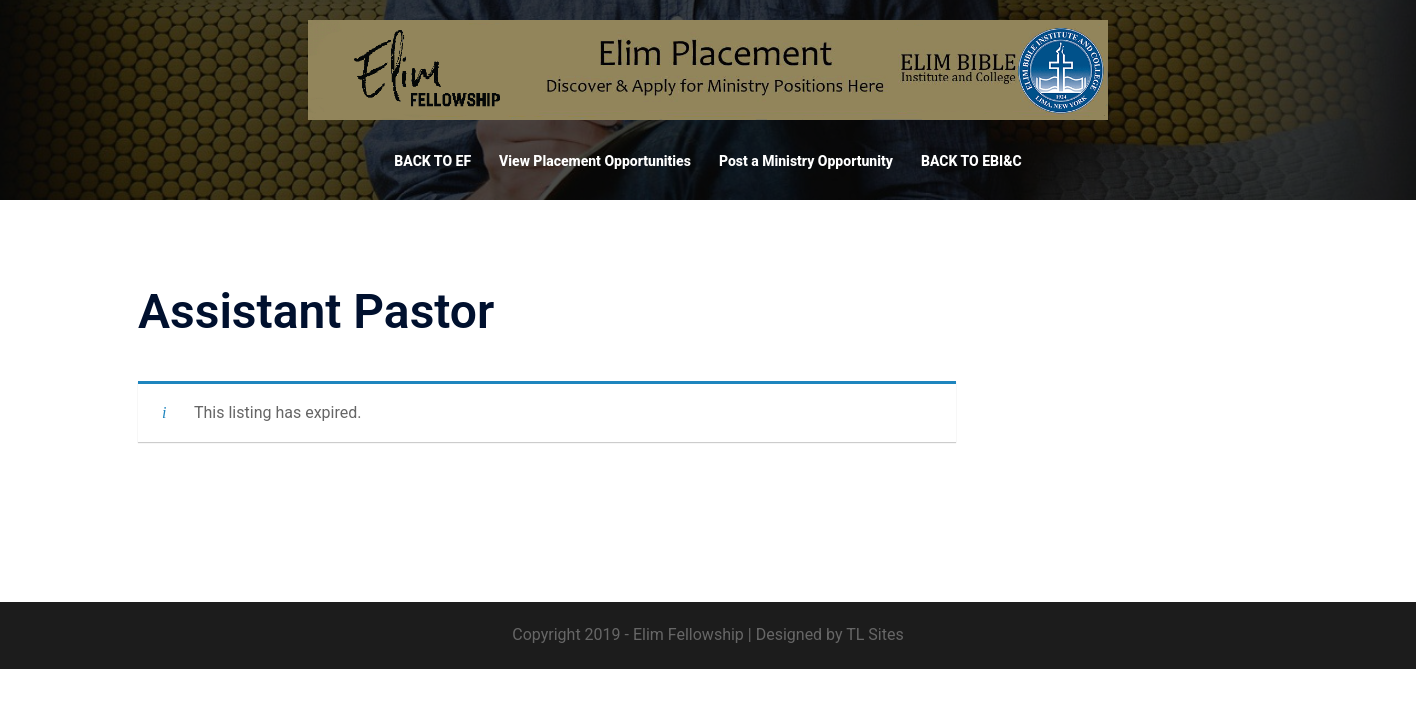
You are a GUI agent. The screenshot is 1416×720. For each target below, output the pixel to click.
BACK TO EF (432, 161)
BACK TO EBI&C (971, 161)
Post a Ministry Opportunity (806, 161)
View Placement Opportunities (595, 161)
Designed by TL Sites (830, 634)
